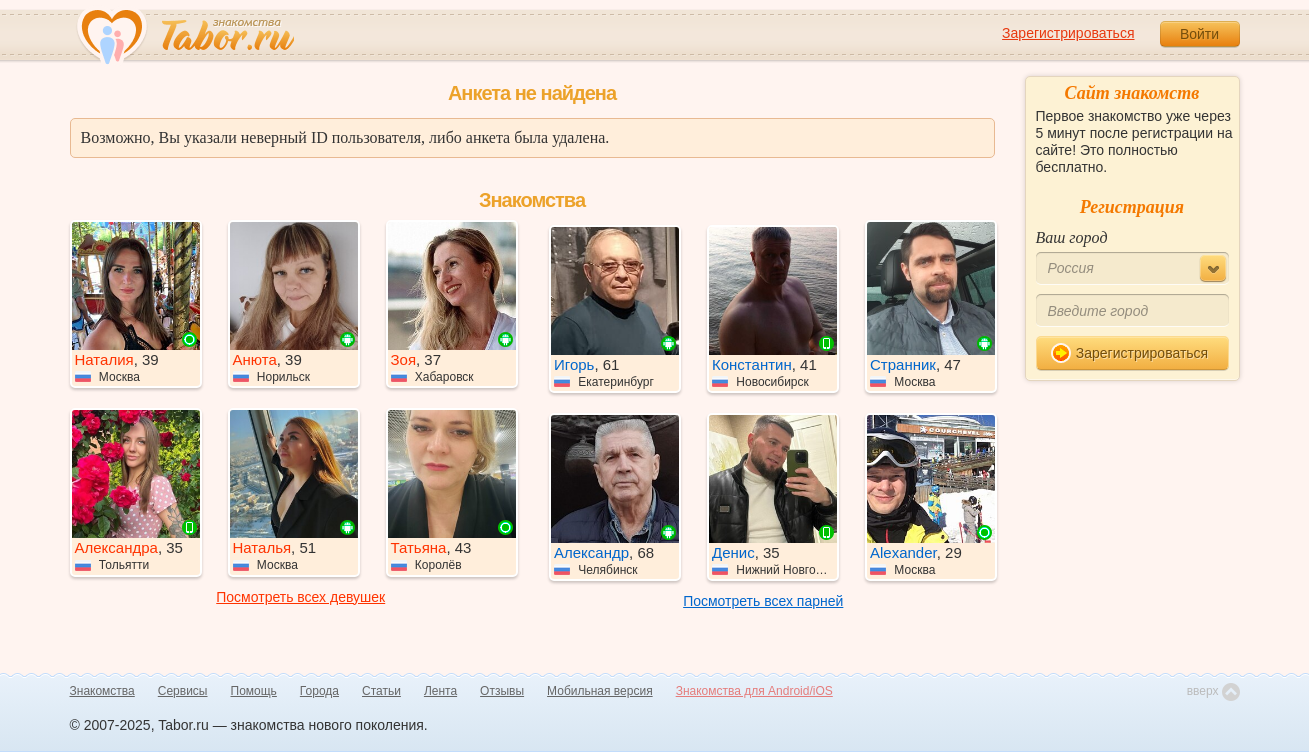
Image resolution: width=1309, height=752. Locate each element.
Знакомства (102, 691)
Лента (440, 691)
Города (319, 691)
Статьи (381, 691)
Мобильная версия (600, 691)
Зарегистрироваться (1068, 33)
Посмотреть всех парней (763, 601)
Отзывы (502, 691)
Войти (1199, 34)
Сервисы (183, 691)
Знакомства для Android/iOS (754, 691)
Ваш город (1072, 237)
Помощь (254, 691)
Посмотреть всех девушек (300, 597)
